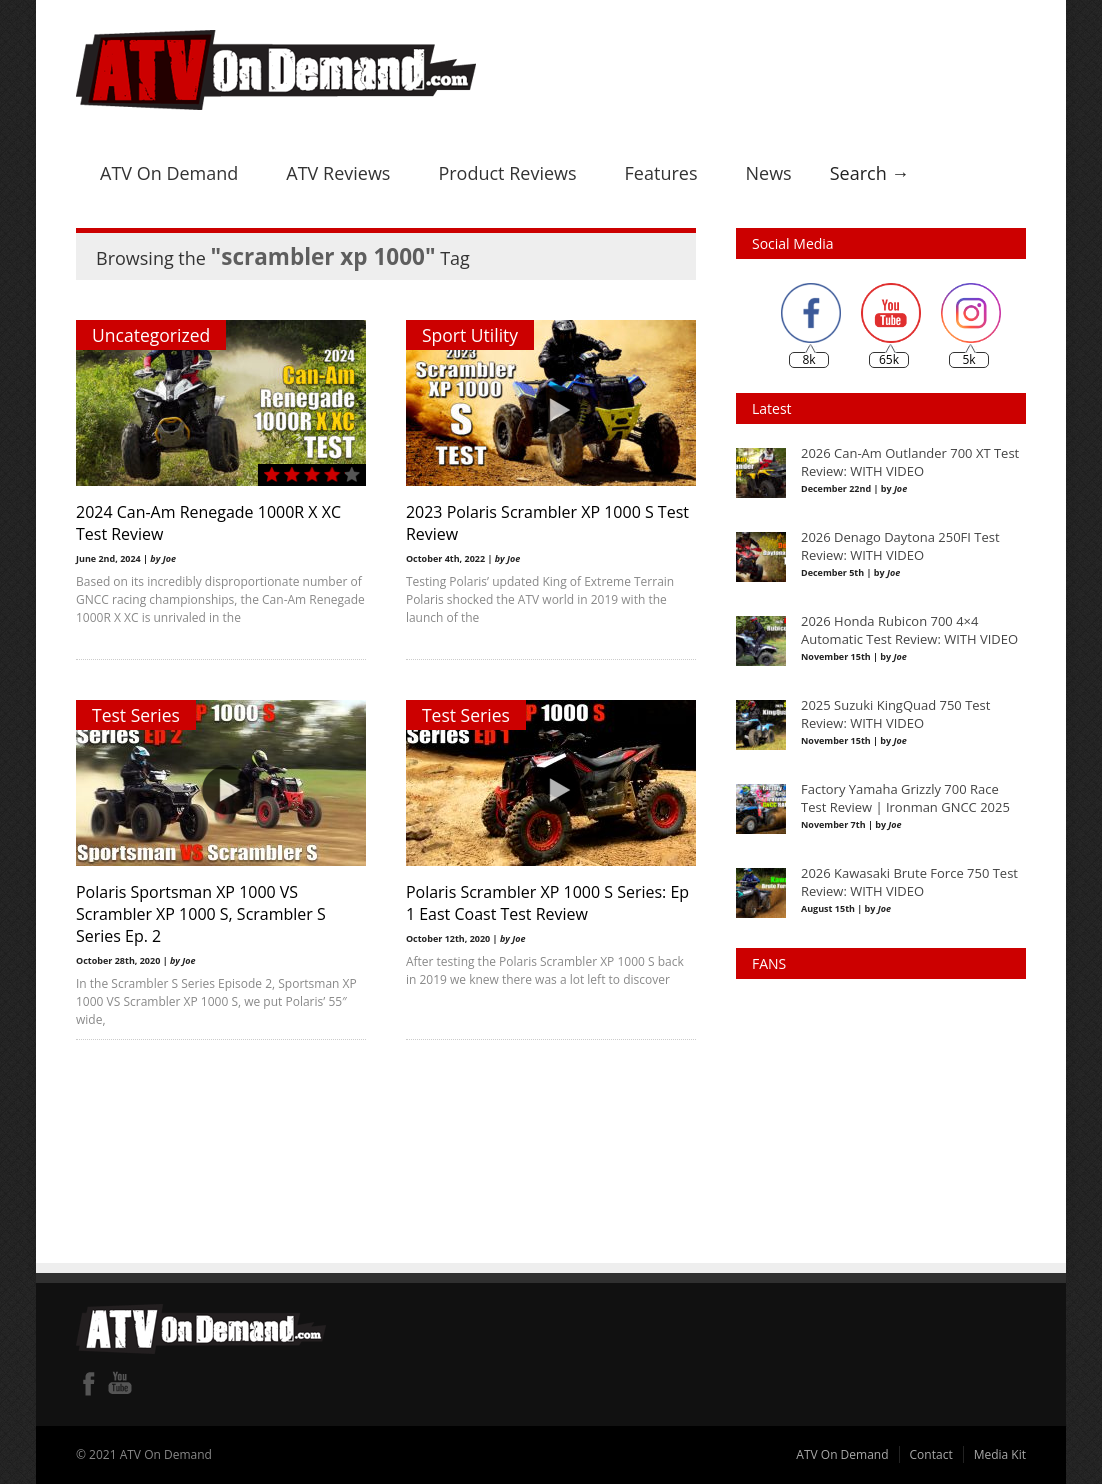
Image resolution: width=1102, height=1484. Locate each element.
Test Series (136, 715)
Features (661, 173)
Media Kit (1000, 1454)
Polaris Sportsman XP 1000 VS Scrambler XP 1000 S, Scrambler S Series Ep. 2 (201, 914)
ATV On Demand (169, 173)
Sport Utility (470, 335)
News (768, 173)
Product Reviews (507, 173)
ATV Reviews (338, 173)
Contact (931, 1454)
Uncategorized (151, 335)
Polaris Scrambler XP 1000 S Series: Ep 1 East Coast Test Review (547, 903)
